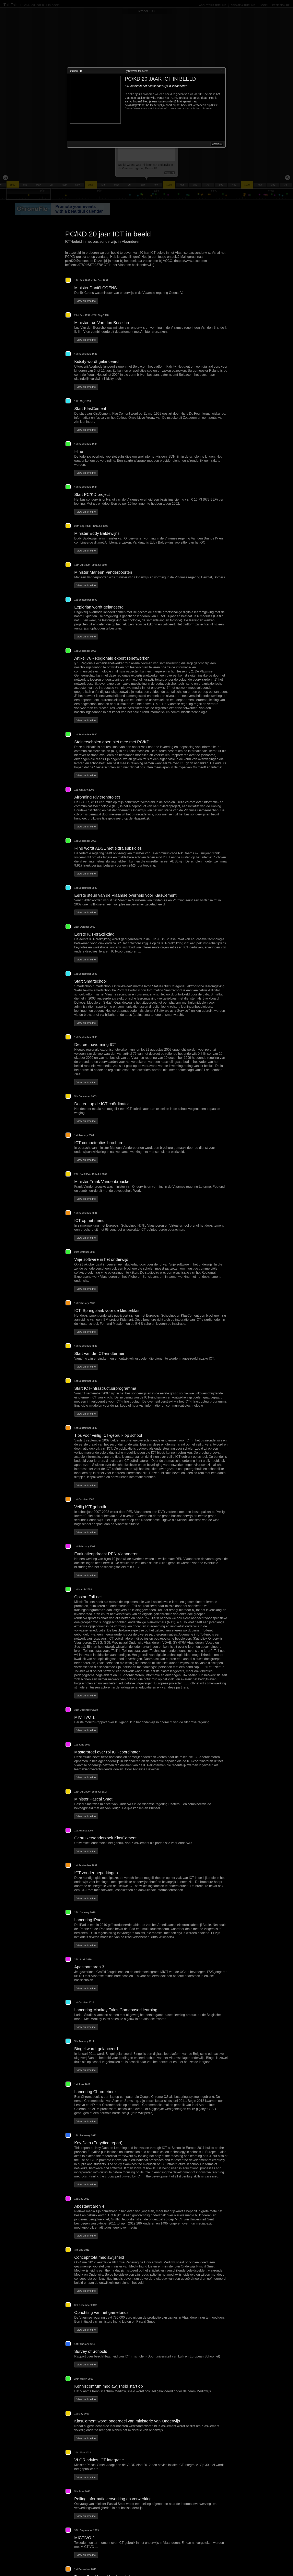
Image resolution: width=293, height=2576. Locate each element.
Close (222, 71)
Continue (217, 144)
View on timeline (86, 300)
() (76, 70)
